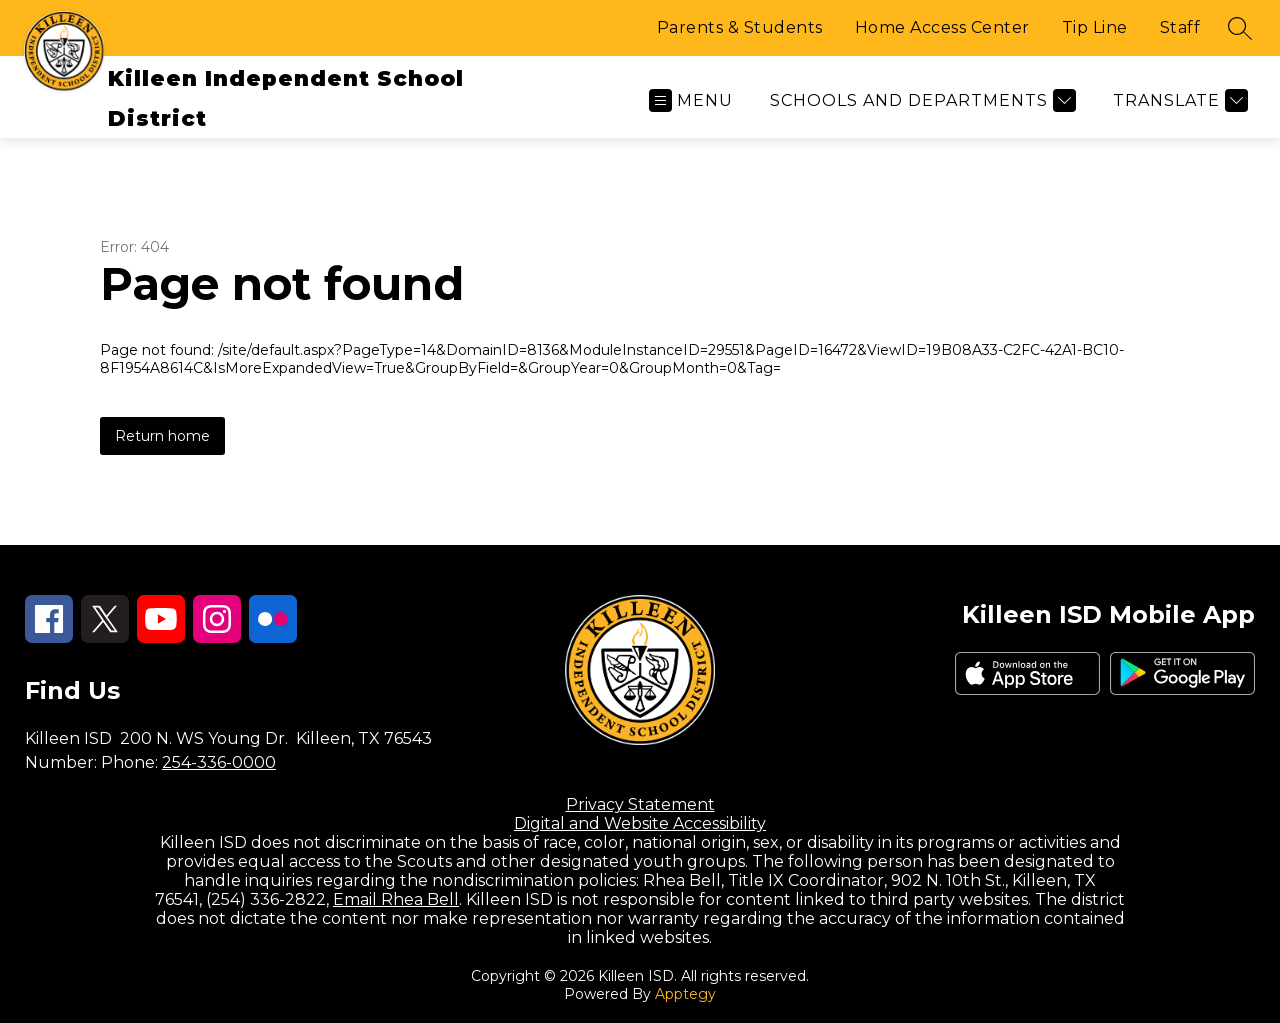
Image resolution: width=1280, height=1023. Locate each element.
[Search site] (1240, 28)
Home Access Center (942, 27)
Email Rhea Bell (396, 899)
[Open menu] (691, 100)
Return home (162, 436)
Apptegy (685, 994)
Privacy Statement (640, 804)
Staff (1180, 27)
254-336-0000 (219, 762)
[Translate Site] (1178, 100)
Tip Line (1095, 27)
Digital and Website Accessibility (640, 823)
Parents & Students (740, 27)
